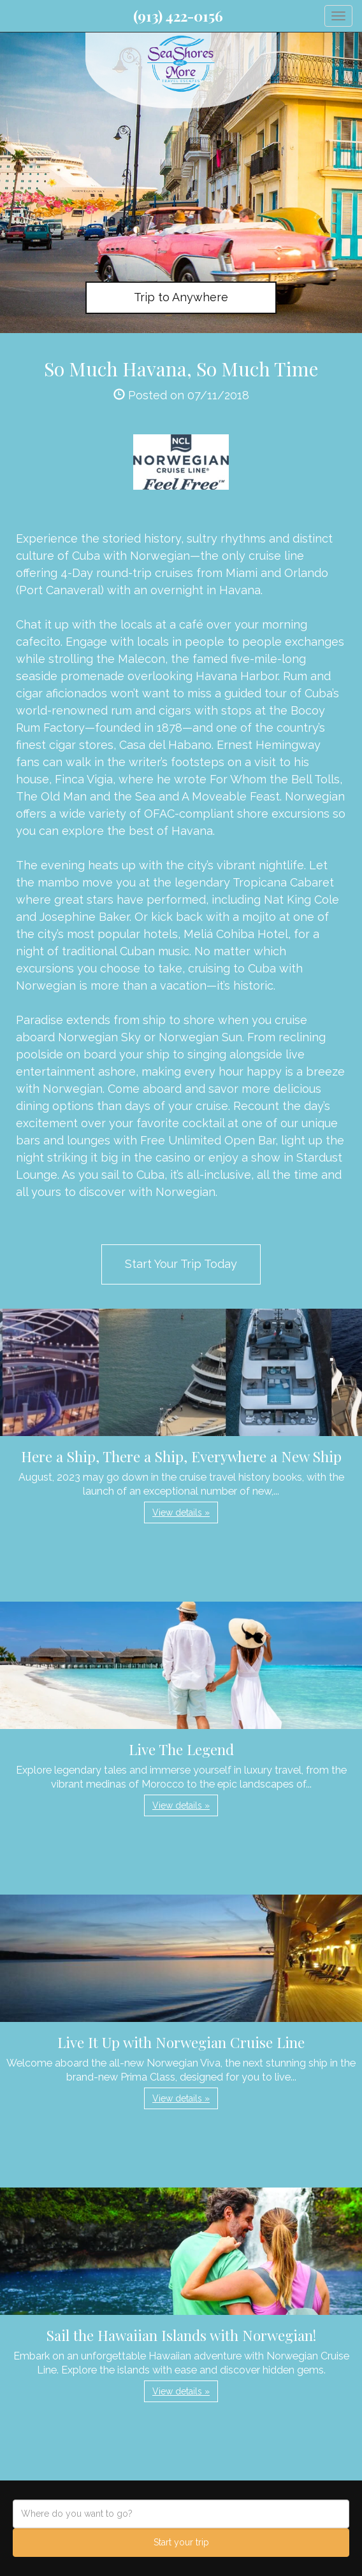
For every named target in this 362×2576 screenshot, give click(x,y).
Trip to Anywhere (181, 297)
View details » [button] (181, 1512)
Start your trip (181, 2542)
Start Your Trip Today (181, 1263)
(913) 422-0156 (178, 15)
